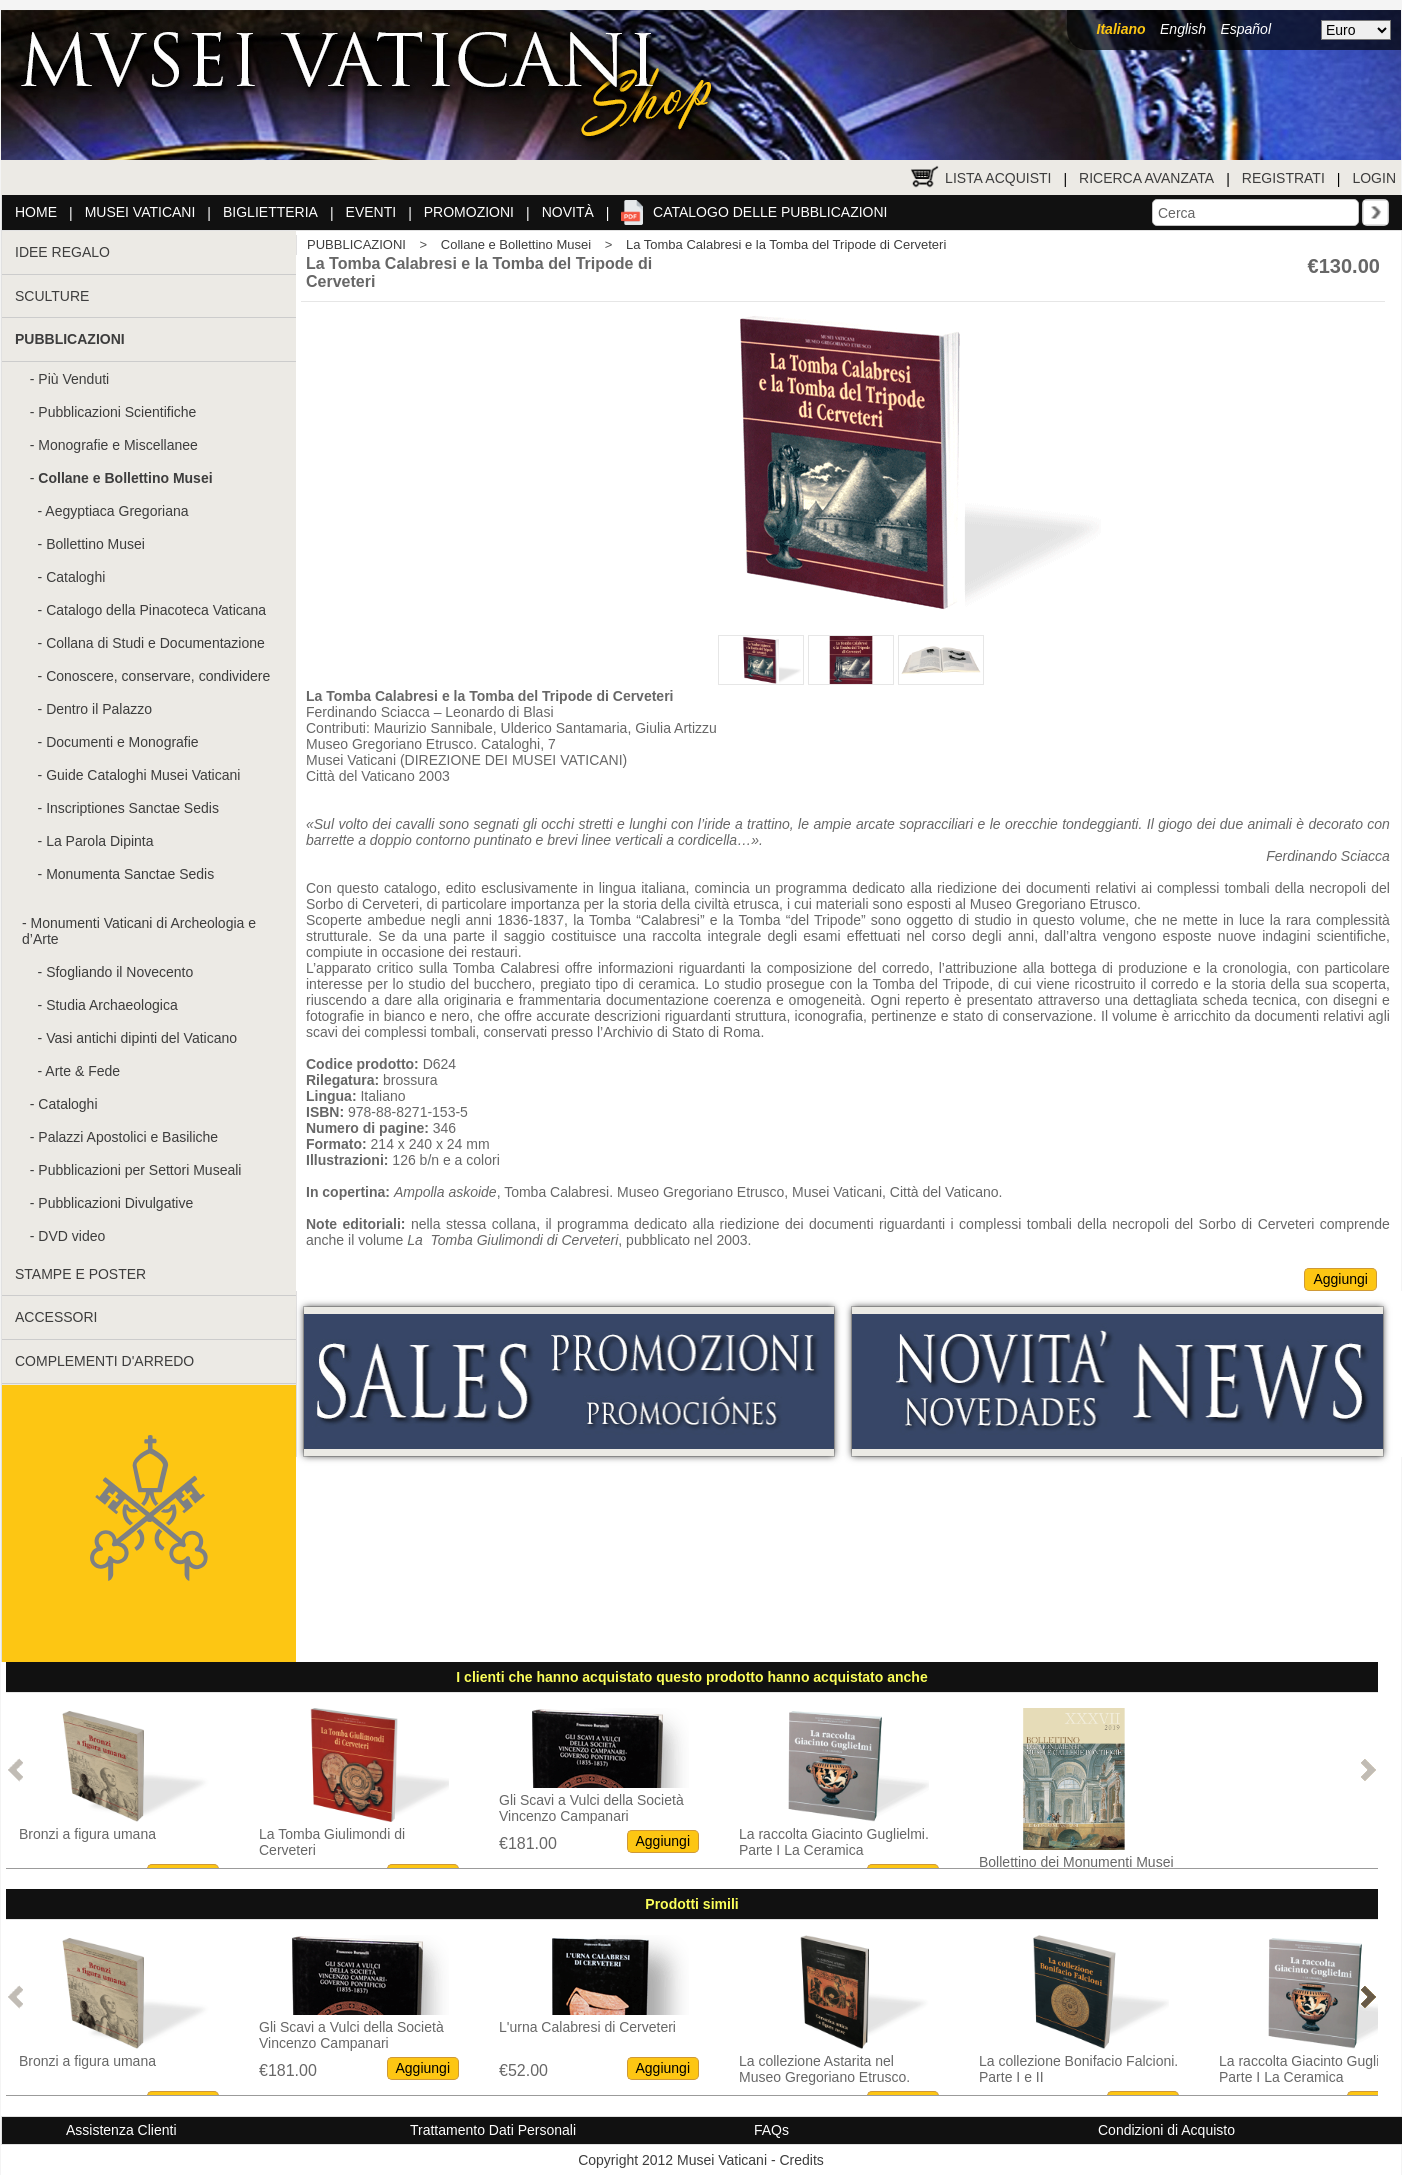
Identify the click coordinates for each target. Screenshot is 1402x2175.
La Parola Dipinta (99, 841)
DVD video (71, 1236)
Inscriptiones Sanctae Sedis (132, 808)
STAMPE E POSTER (80, 1274)
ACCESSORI (56, 1317)
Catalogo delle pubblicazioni (770, 212)
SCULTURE (52, 296)
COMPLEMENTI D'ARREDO (104, 1361)
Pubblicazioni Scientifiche (117, 412)
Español (1245, 29)
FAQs (771, 2130)
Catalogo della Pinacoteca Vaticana (156, 610)
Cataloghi (75, 577)
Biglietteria (270, 212)
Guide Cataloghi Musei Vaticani (143, 775)
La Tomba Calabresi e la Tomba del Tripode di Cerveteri (786, 244)
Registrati (1283, 178)
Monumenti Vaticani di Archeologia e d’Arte (139, 931)
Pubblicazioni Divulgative (115, 1203)
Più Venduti (73, 379)
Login (1374, 178)
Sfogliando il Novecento (119, 972)
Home (36, 212)
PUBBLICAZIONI (356, 244)
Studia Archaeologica (112, 1005)
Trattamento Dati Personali (493, 2130)
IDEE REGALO (62, 252)
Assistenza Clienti (121, 2130)
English (1183, 29)
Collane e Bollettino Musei (516, 244)
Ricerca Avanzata (1146, 178)
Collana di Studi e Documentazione (155, 643)
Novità (568, 212)
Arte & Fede (82, 1071)
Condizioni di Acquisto (1166, 2130)
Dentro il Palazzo (99, 709)
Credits (801, 2160)
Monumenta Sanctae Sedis (130, 874)
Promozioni (469, 212)
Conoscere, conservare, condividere (158, 676)
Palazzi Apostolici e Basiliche (128, 1137)
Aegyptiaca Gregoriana (116, 511)
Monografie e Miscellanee (118, 445)
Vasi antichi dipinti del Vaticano (141, 1038)
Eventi (371, 212)
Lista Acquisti (998, 178)
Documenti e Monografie (122, 742)
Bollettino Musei (95, 544)
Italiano (1121, 29)
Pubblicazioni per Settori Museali (139, 1170)
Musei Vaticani (140, 212)
